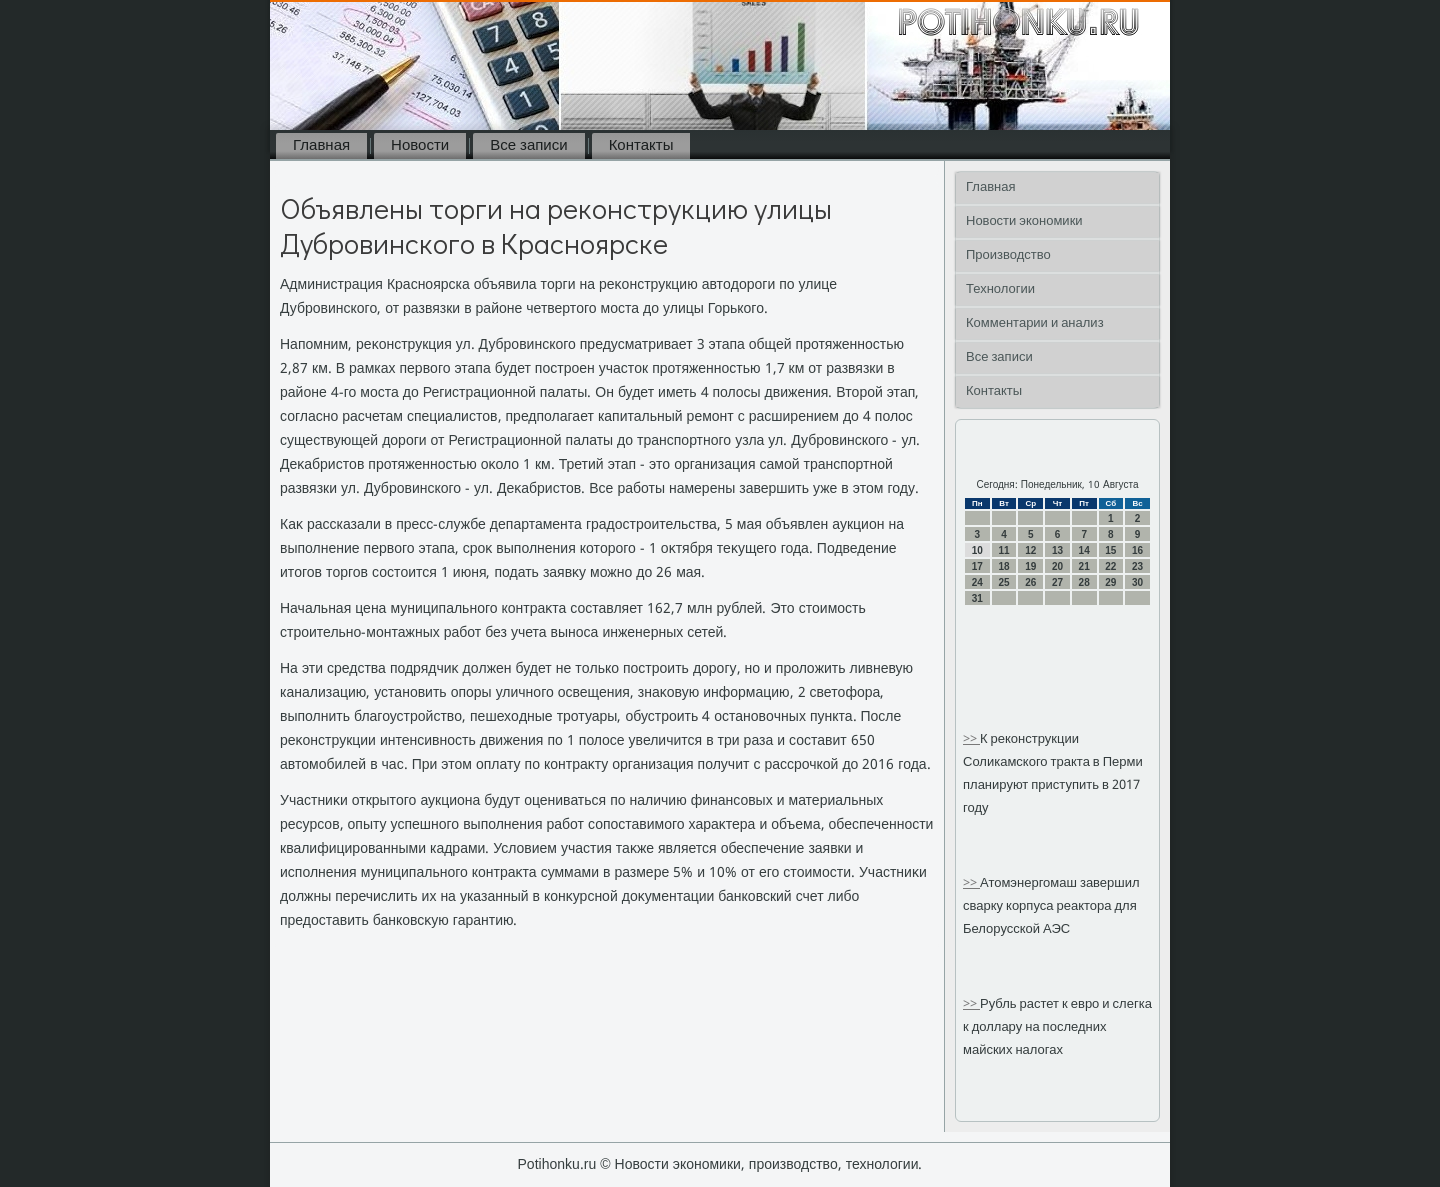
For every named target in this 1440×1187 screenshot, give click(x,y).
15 (1110, 550)
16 (1137, 550)
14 (1084, 550)
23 (1137, 566)
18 (1003, 566)
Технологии (1000, 289)
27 (1057, 582)
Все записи (528, 146)
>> (971, 739)
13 (1057, 550)
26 (1030, 582)
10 (977, 550)
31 (977, 598)
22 (1110, 566)
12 (1030, 550)
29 (1110, 582)
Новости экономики (1024, 221)
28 (1084, 582)
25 (1003, 582)
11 (1003, 550)
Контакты (641, 146)
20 (1057, 566)
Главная (321, 146)
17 (977, 566)
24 (977, 582)
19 (1030, 566)
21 (1084, 566)
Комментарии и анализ (1035, 323)
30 (1137, 582)
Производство (1008, 255)
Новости (420, 146)
